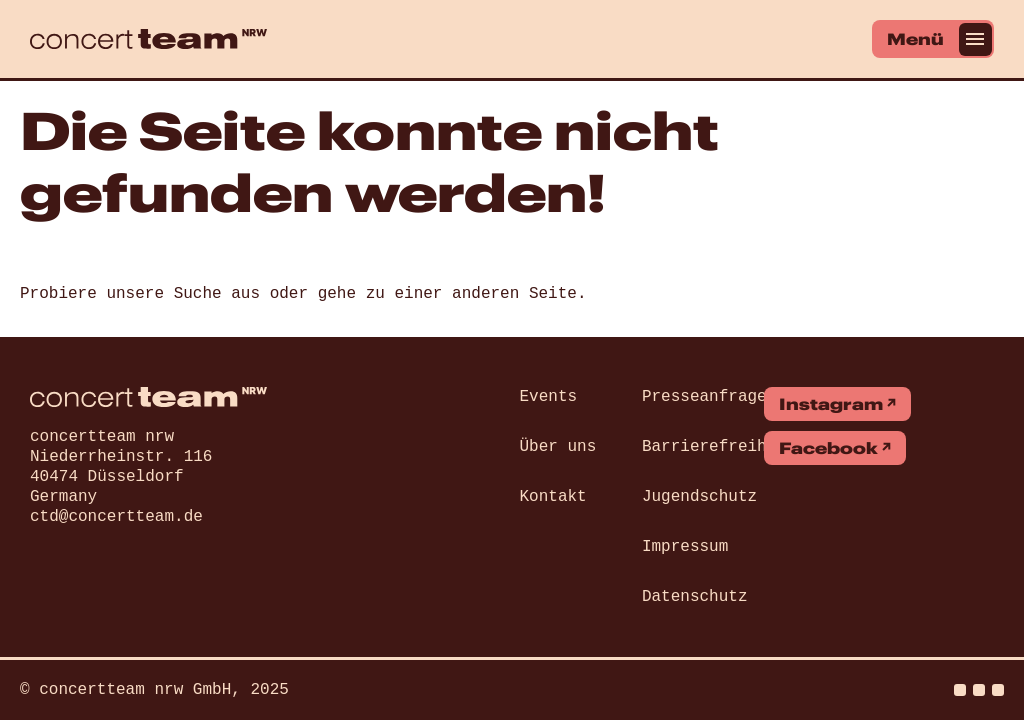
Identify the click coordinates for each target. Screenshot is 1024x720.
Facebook (828, 448)
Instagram (831, 404)
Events (549, 397)
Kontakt (553, 497)
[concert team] (148, 39)
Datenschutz (695, 597)
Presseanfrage (704, 397)
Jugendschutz (699, 497)
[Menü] (933, 39)
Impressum (685, 547)
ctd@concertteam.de (116, 517)
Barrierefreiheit (719, 447)
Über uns (558, 447)
